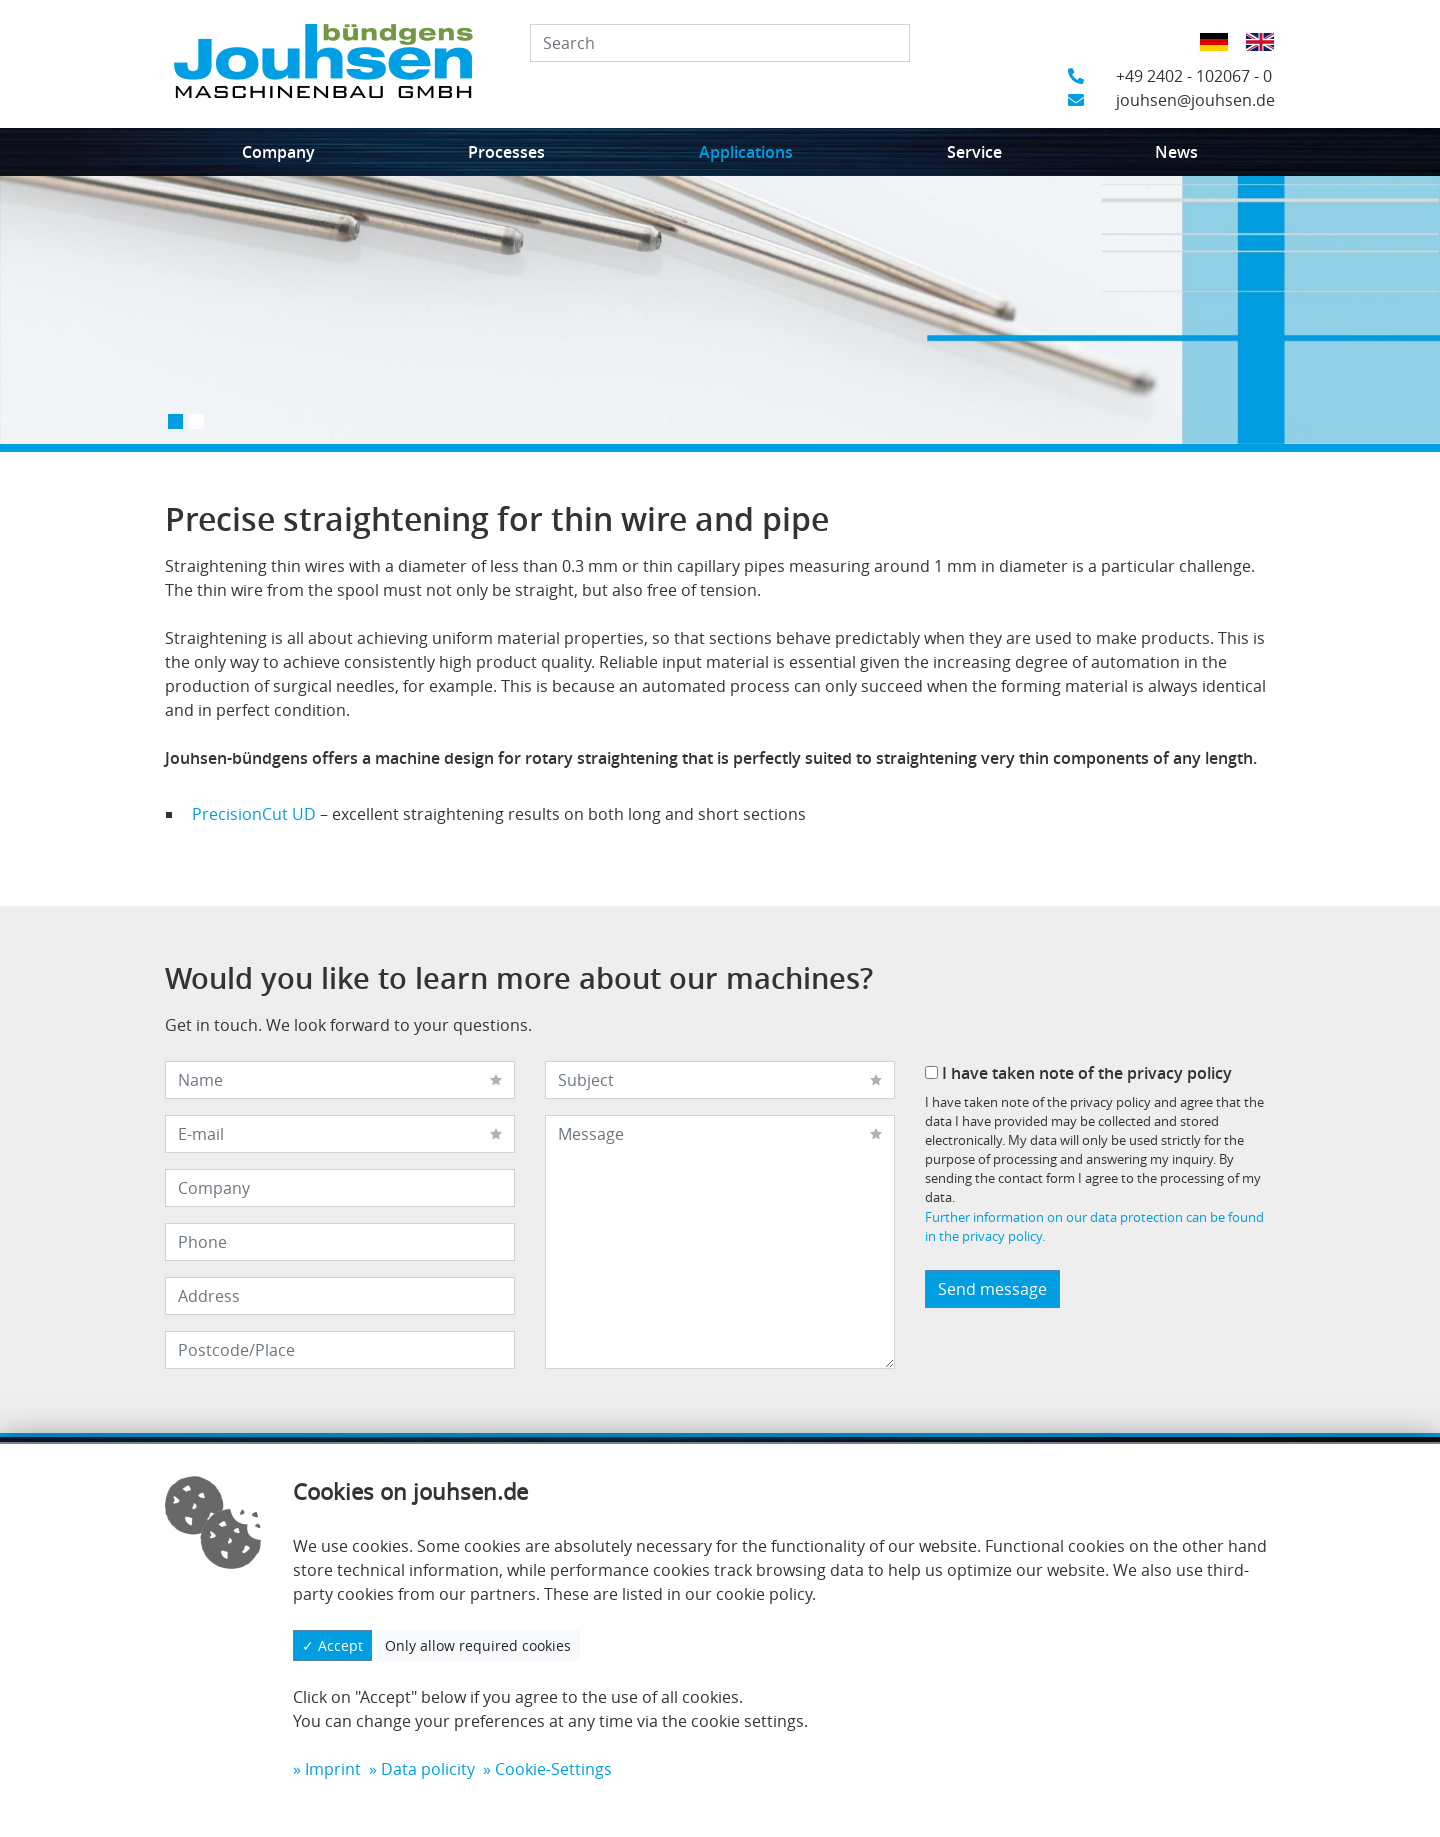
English (1266, 55)
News (1176, 152)
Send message (992, 1289)
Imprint (333, 1769)
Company (278, 152)
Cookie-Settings (553, 1769)
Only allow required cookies (478, 1645)
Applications (746, 152)
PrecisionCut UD (254, 814)
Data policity (428, 1769)
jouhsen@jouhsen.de (1171, 100)
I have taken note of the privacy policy (1078, 1073)
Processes (506, 152)
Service (974, 152)
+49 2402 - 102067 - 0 (1170, 76)
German (1220, 55)
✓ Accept (332, 1645)
